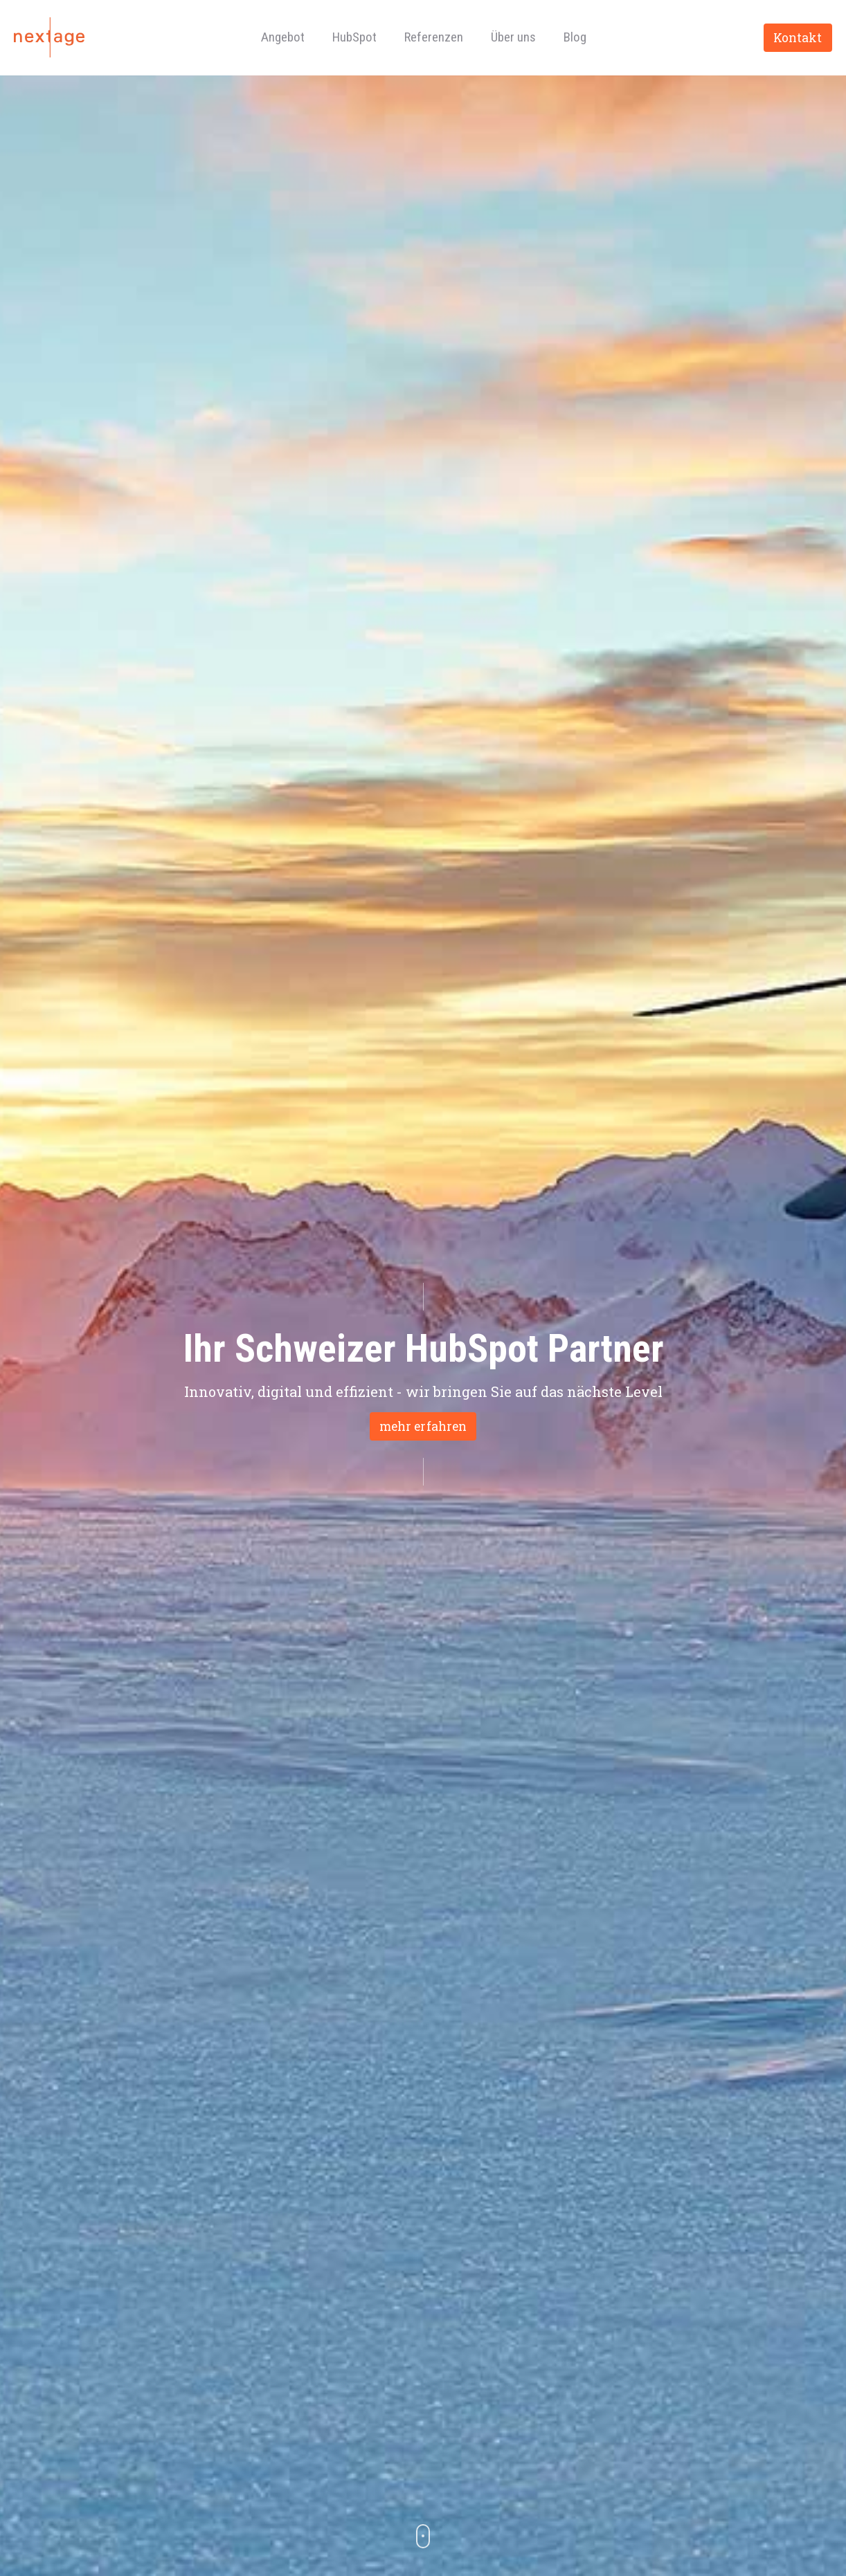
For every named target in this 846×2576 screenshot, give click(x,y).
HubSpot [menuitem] (354, 37)
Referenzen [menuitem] (433, 37)
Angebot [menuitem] (283, 37)
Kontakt (797, 38)
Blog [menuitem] (575, 37)
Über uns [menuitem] (513, 37)
